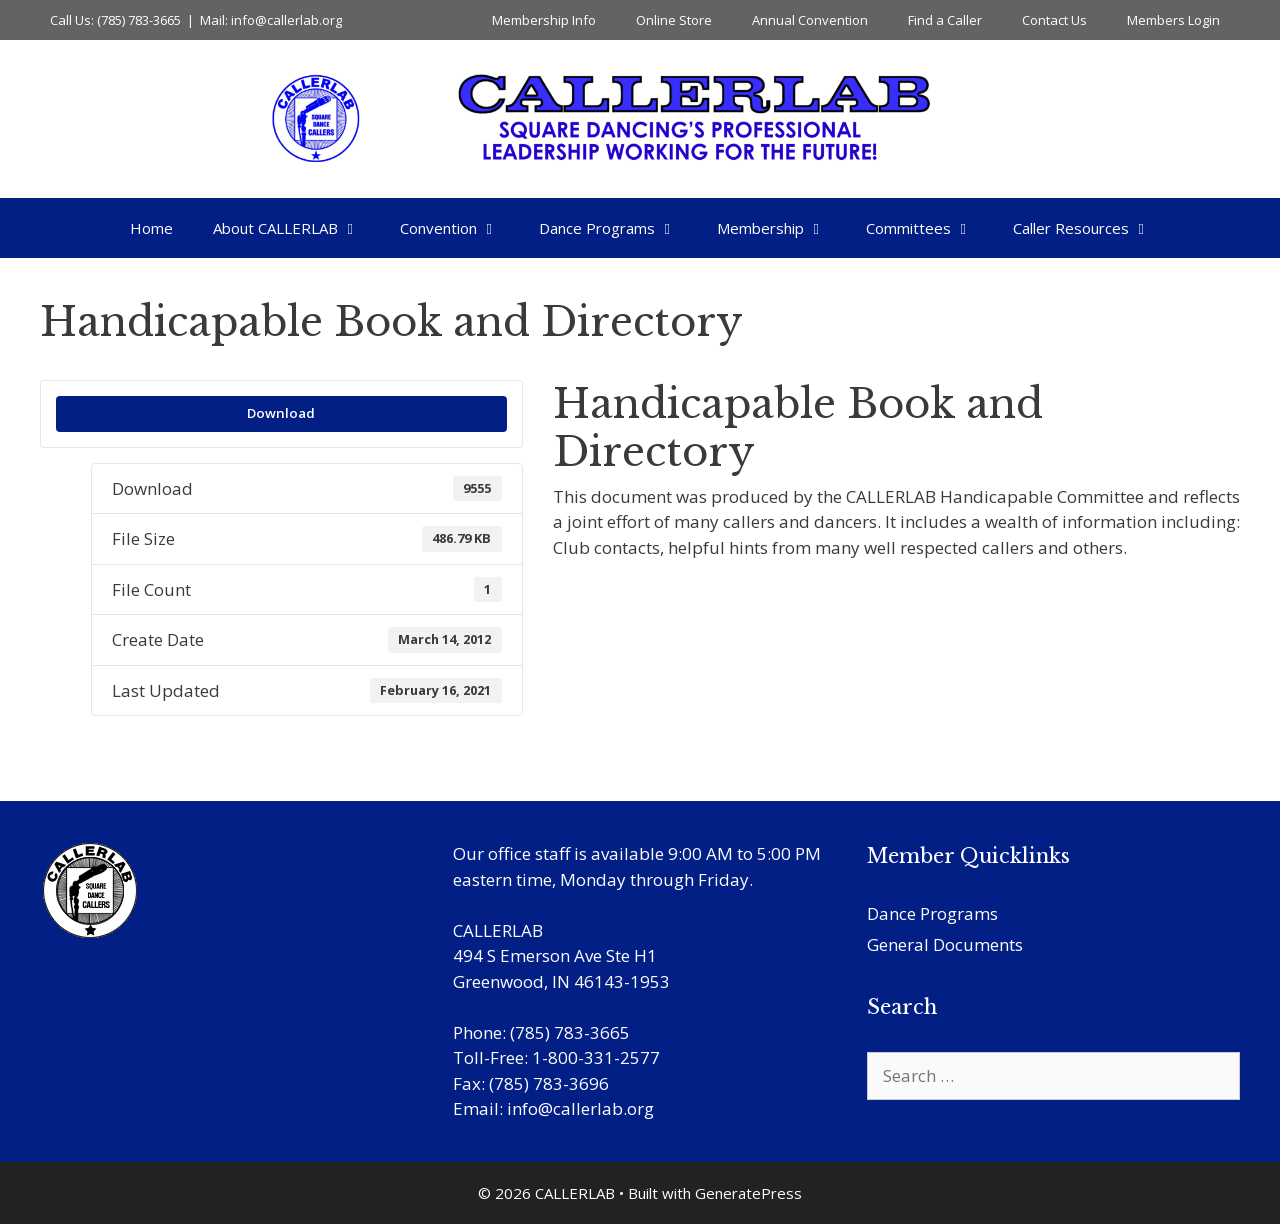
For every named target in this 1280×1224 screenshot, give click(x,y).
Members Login (1173, 20)
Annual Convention (810, 20)
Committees (929, 228)
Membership (781, 228)
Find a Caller (945, 20)
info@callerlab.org (580, 1108)
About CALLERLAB (296, 228)
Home (151, 228)
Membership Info (544, 20)
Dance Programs (618, 228)
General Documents (945, 944)
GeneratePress (748, 1193)
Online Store (674, 20)
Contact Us (1054, 20)
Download (281, 413)
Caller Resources (1092, 228)
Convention (459, 228)
